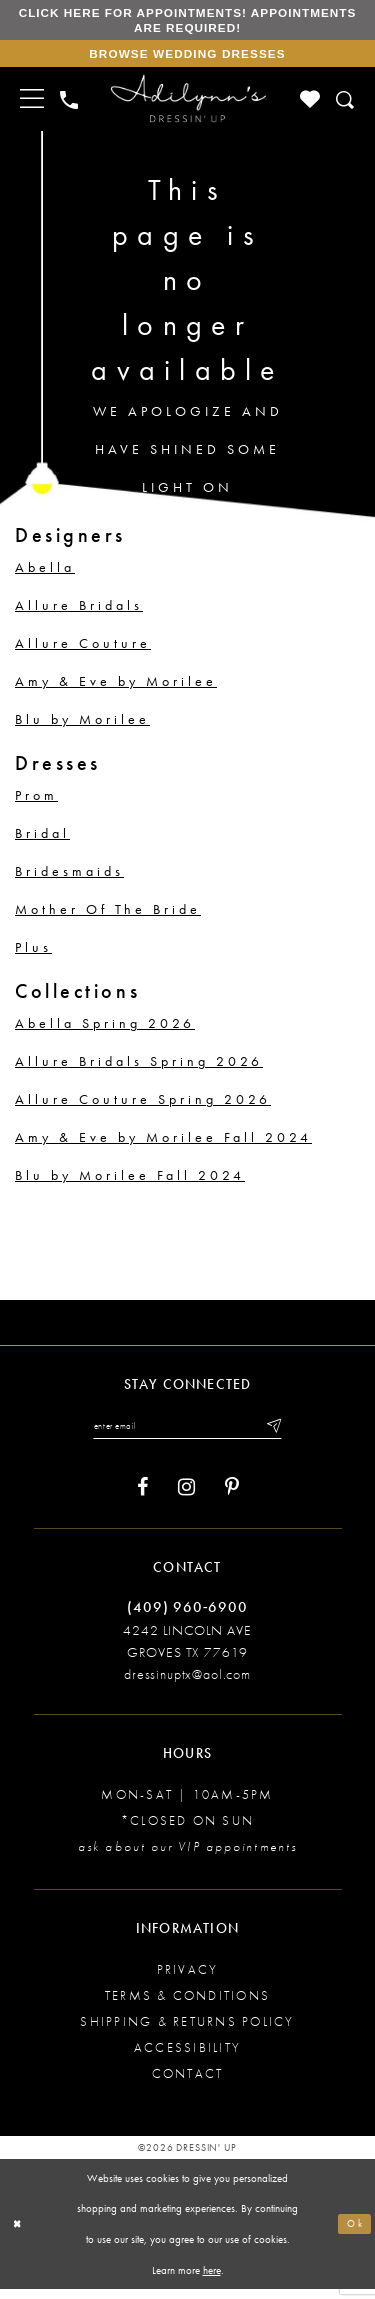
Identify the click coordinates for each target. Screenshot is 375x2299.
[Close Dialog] (19, 2233)
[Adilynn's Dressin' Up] (188, 106)
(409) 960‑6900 (187, 1616)
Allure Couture (83, 650)
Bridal (42, 840)
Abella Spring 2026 (105, 1030)
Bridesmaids (69, 878)
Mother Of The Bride (108, 916)
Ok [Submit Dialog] (354, 2233)
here (212, 2279)
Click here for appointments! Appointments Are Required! (187, 22)
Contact (188, 2083)
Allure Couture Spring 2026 (143, 1106)
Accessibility (187, 2057)
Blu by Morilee (82, 726)
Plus (33, 954)
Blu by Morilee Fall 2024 (130, 1182)
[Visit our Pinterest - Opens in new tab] (232, 1496)
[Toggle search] (346, 106)
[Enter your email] (187, 1434)
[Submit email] (282, 1434)
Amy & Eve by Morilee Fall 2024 (163, 1144)
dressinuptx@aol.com (187, 1684)
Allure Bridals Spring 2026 (139, 1068)
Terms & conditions (187, 2005)
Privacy (188, 1979)
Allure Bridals (79, 612)
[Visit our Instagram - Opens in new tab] (186, 1496)
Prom (36, 802)
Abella (45, 574)
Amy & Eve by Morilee (116, 688)
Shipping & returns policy (187, 2031)
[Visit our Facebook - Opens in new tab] (142, 1496)
